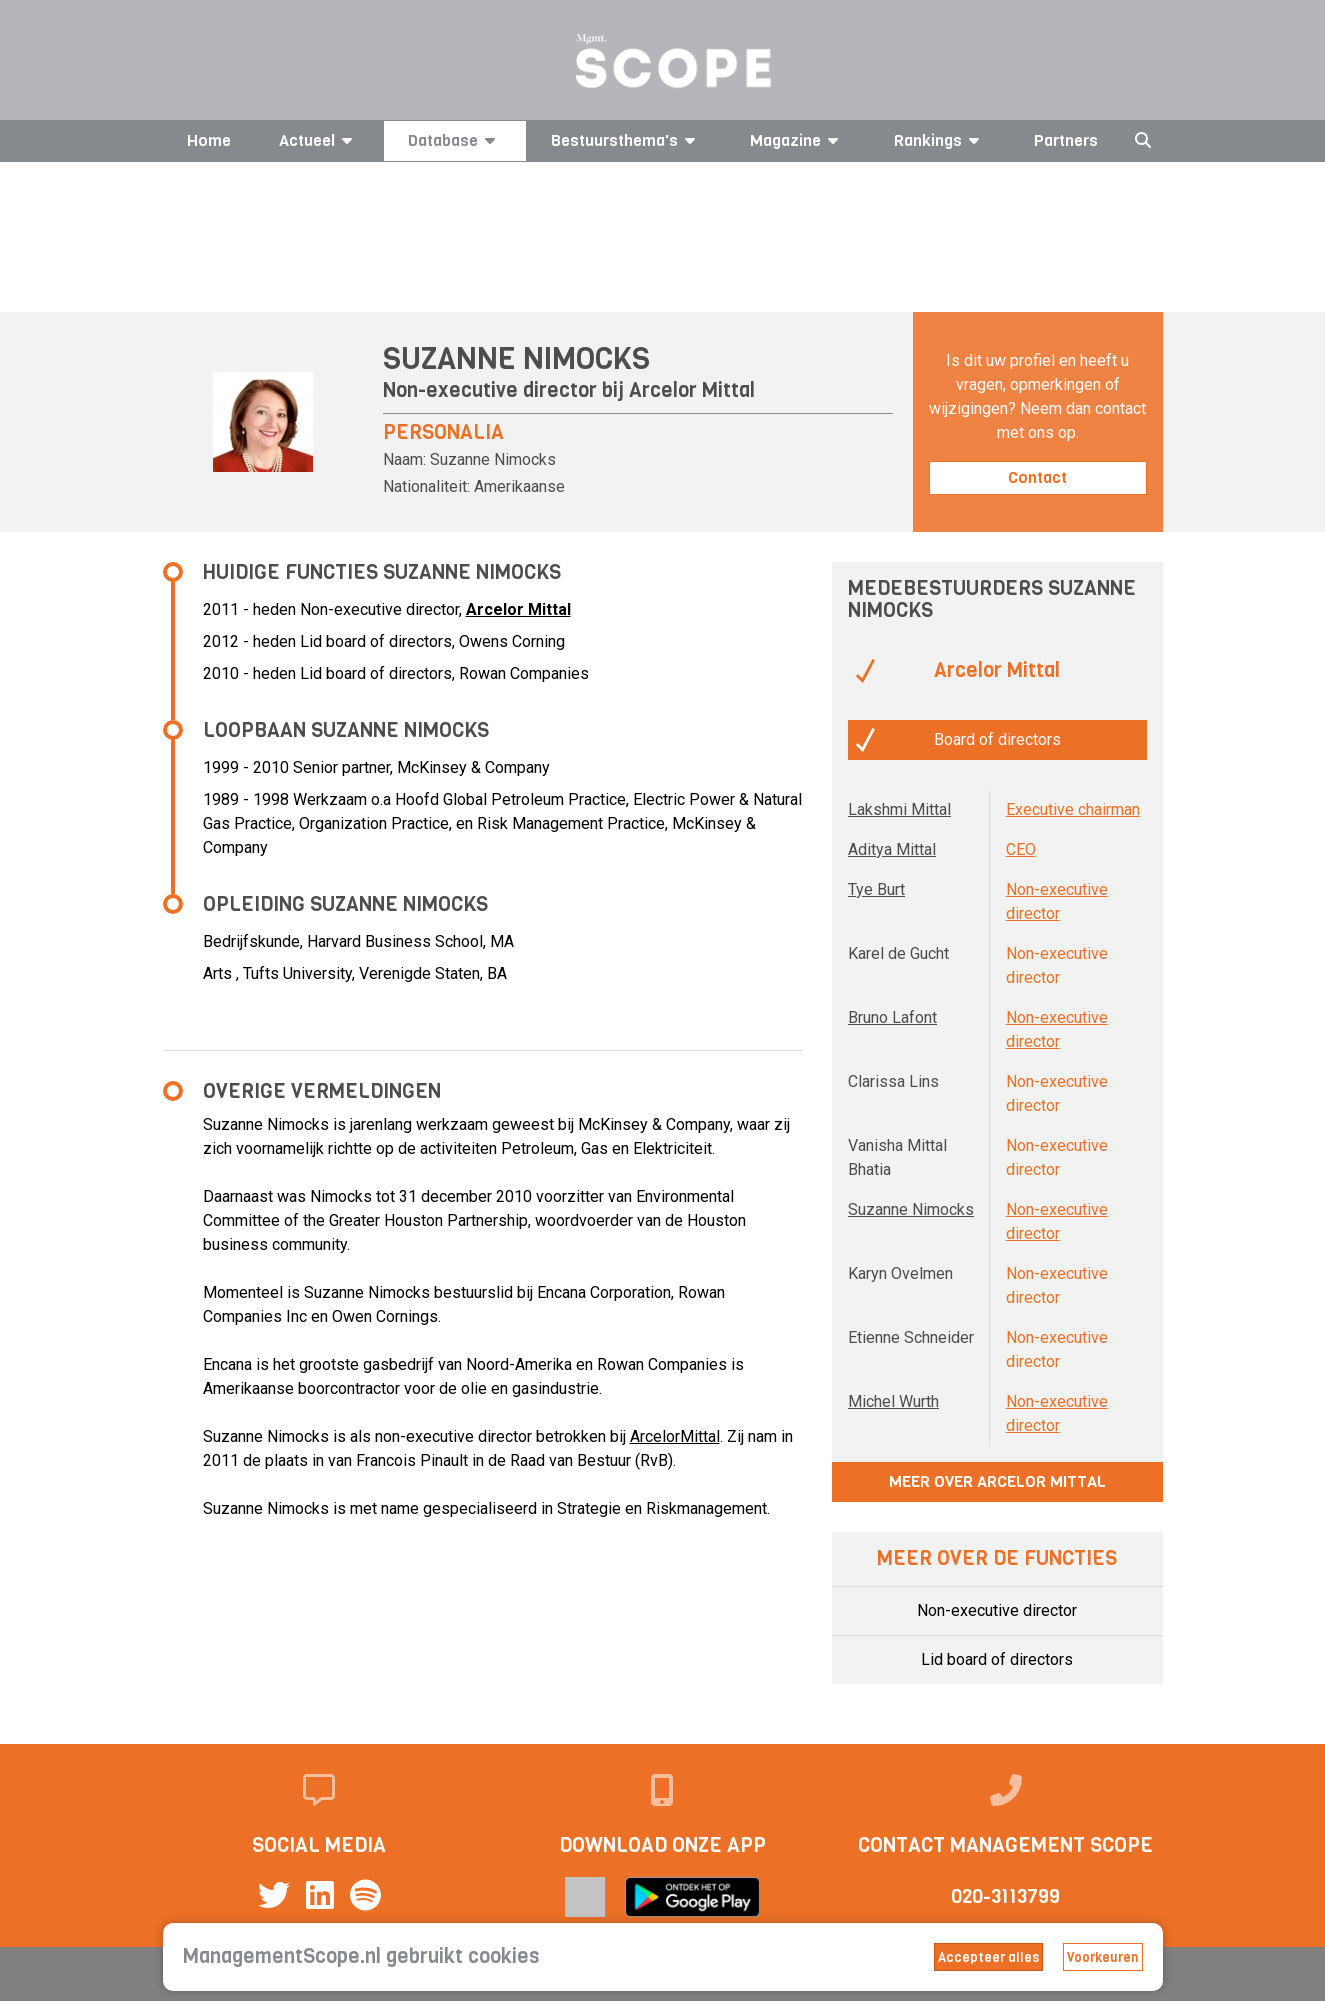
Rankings (940, 140)
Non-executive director (997, 1610)
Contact (1037, 477)
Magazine (797, 140)
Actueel (319, 140)
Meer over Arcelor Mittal (997, 1481)
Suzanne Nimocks (911, 1209)
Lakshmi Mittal (899, 809)
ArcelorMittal (675, 1436)
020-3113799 (1005, 1896)
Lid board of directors (997, 1659)
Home (209, 140)
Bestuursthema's (626, 140)
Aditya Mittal (892, 849)
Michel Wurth (893, 1401)
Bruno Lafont (892, 1017)
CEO (1021, 849)
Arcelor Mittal (692, 390)
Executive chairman (1073, 809)
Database (455, 140)
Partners (1066, 140)
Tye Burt (876, 889)
